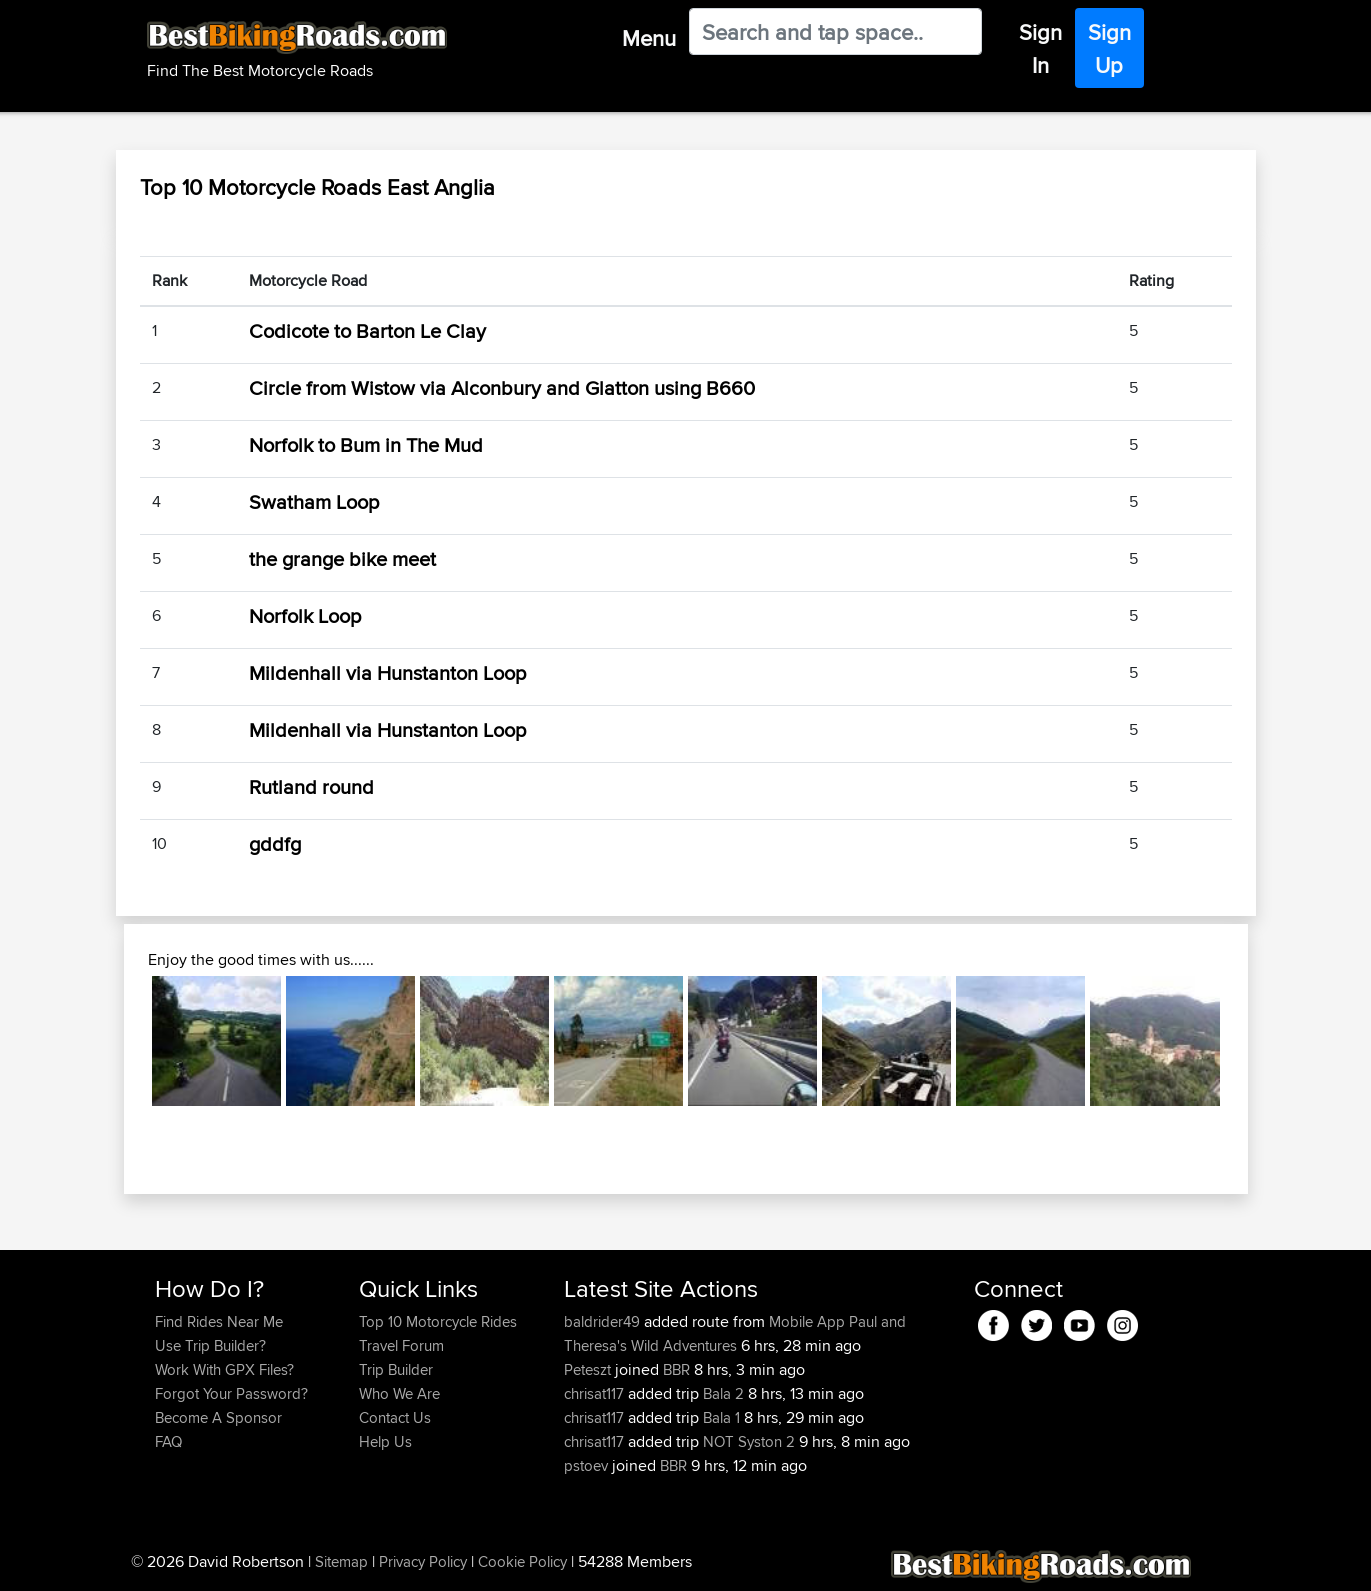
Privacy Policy (423, 1561)
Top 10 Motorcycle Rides (438, 1321)
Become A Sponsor (218, 1417)
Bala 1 (721, 1417)
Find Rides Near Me (219, 1321)
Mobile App (807, 1321)
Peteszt (589, 1369)
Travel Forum (401, 1345)
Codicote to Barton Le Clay (367, 330)
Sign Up (1109, 48)
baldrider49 (604, 1321)
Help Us (385, 1441)
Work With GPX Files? (224, 1369)
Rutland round (311, 786)
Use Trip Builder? (210, 1345)
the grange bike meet (342, 558)
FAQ (168, 1441)
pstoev (588, 1465)
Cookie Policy (522, 1561)
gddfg (275, 843)
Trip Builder (396, 1369)
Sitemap (341, 1561)
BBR (676, 1369)
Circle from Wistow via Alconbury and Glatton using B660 (502, 387)
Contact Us (395, 1417)
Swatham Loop (314, 501)
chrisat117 (596, 1393)
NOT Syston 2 (749, 1441)
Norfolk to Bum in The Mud (366, 444)
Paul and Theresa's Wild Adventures (735, 1333)
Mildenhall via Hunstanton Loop (387, 672)
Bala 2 (723, 1393)
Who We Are (399, 1393)
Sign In (1040, 48)
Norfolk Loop (305, 615)
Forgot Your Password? (231, 1393)
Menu (649, 38)
